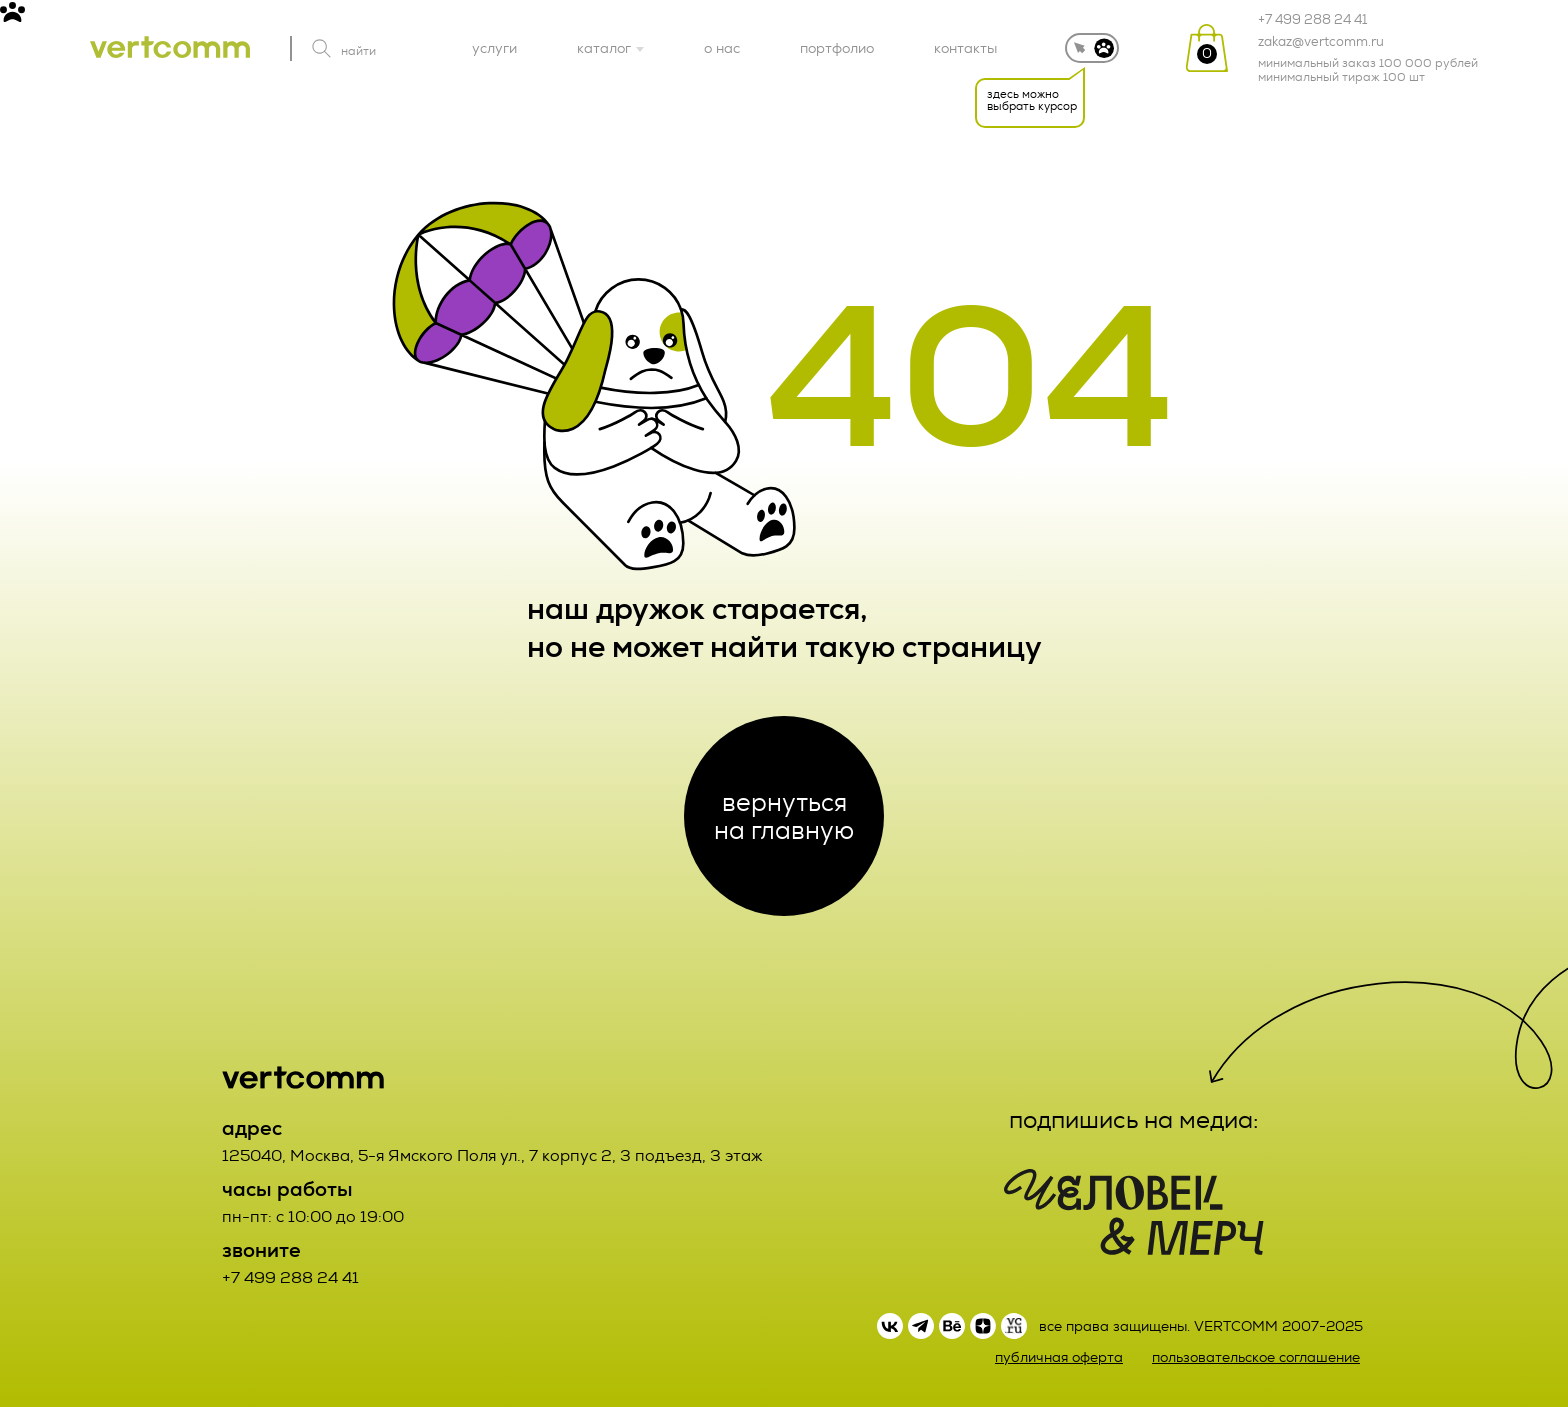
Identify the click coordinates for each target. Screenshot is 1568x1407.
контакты (965, 48)
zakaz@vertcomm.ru (1321, 42)
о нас (722, 48)
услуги (494, 48)
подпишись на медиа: (1134, 1120)
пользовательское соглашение (1256, 1357)
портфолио (837, 48)
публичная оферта (1059, 1357)
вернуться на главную (784, 816)
